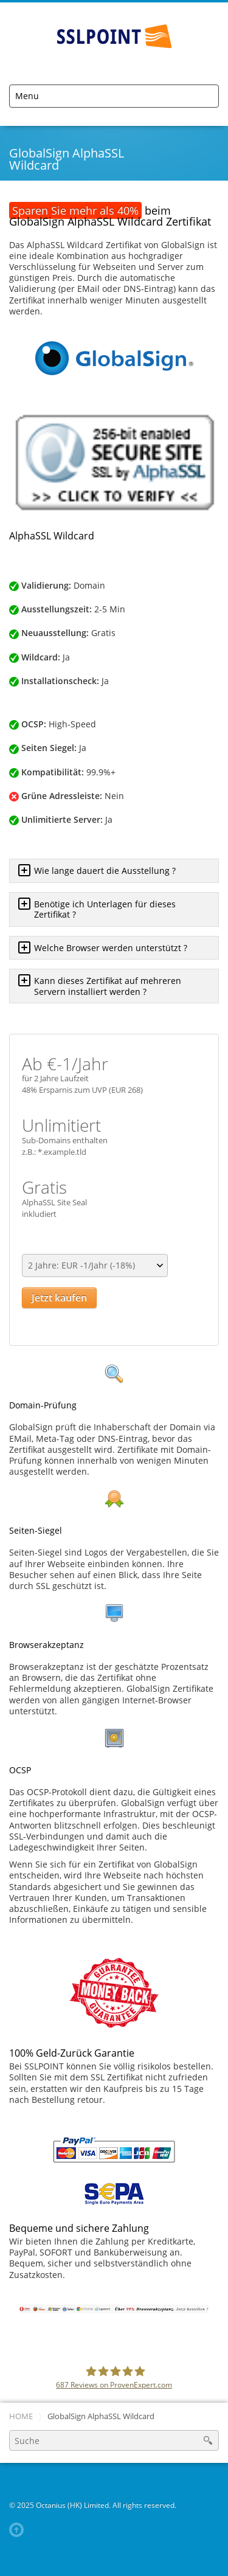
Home (21, 2416)
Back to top (19, 2530)
